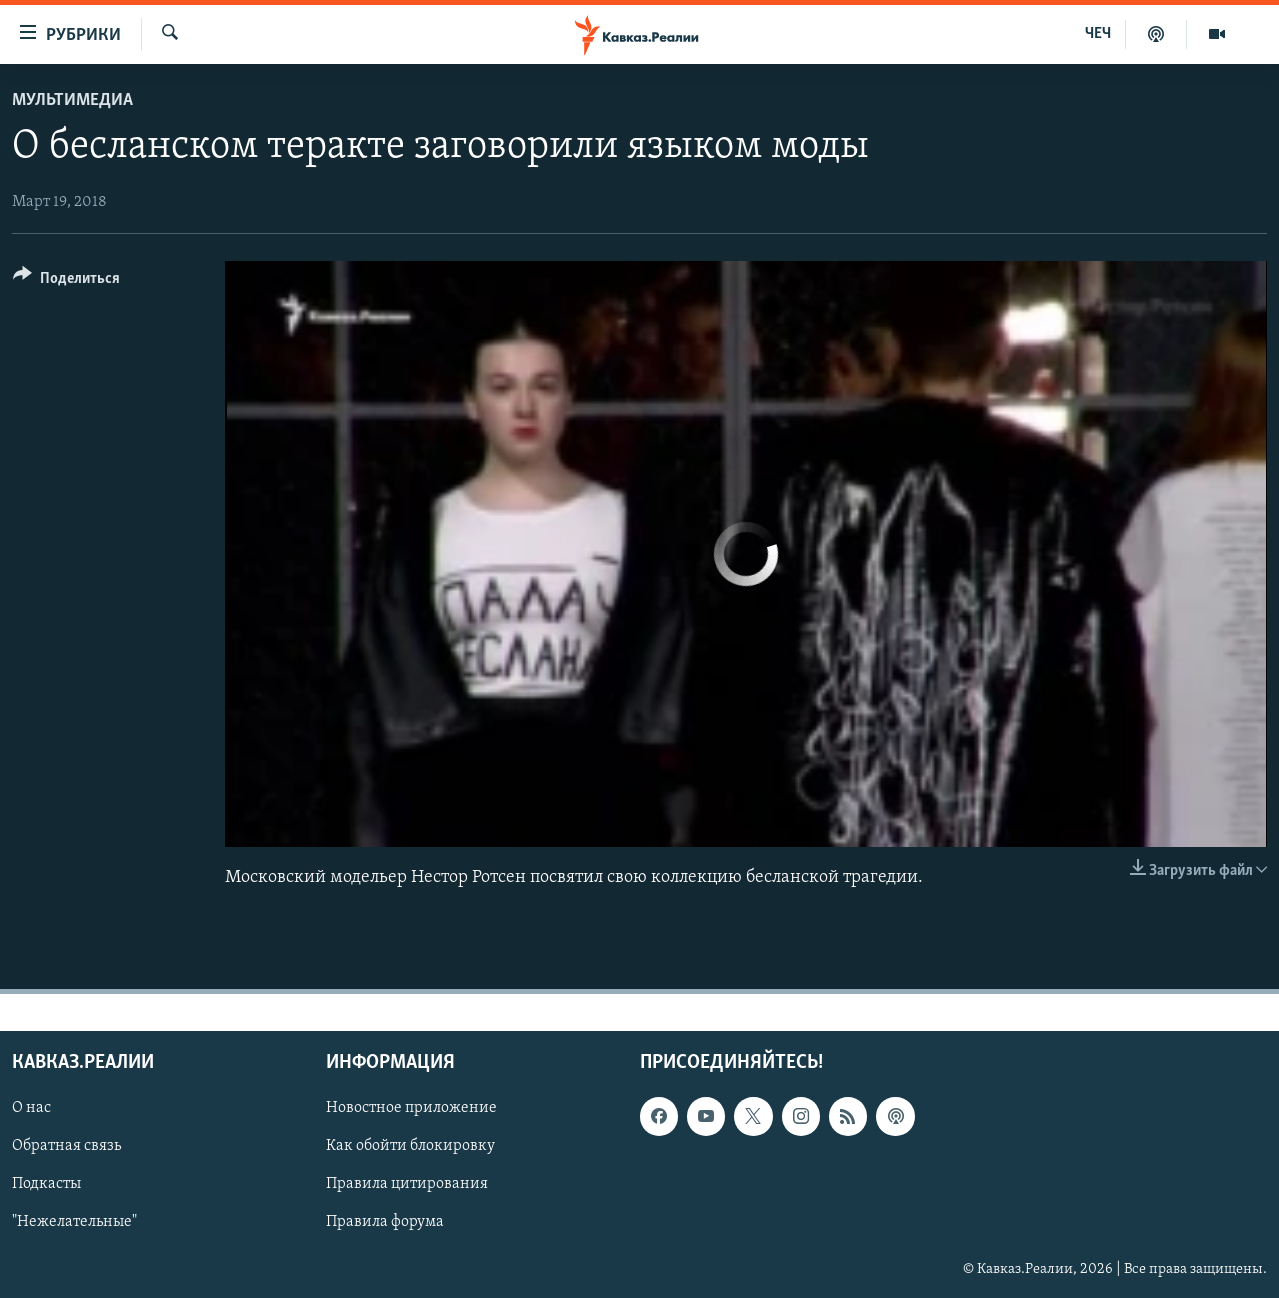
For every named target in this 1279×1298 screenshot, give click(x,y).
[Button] (66, 281)
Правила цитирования (407, 1185)
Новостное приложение (411, 1109)
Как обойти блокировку (410, 1147)
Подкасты (46, 1185)
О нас (31, 1109)
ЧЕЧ (1098, 34)
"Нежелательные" (74, 1223)
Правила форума (385, 1223)
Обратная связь (66, 1147)
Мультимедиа (72, 100)
